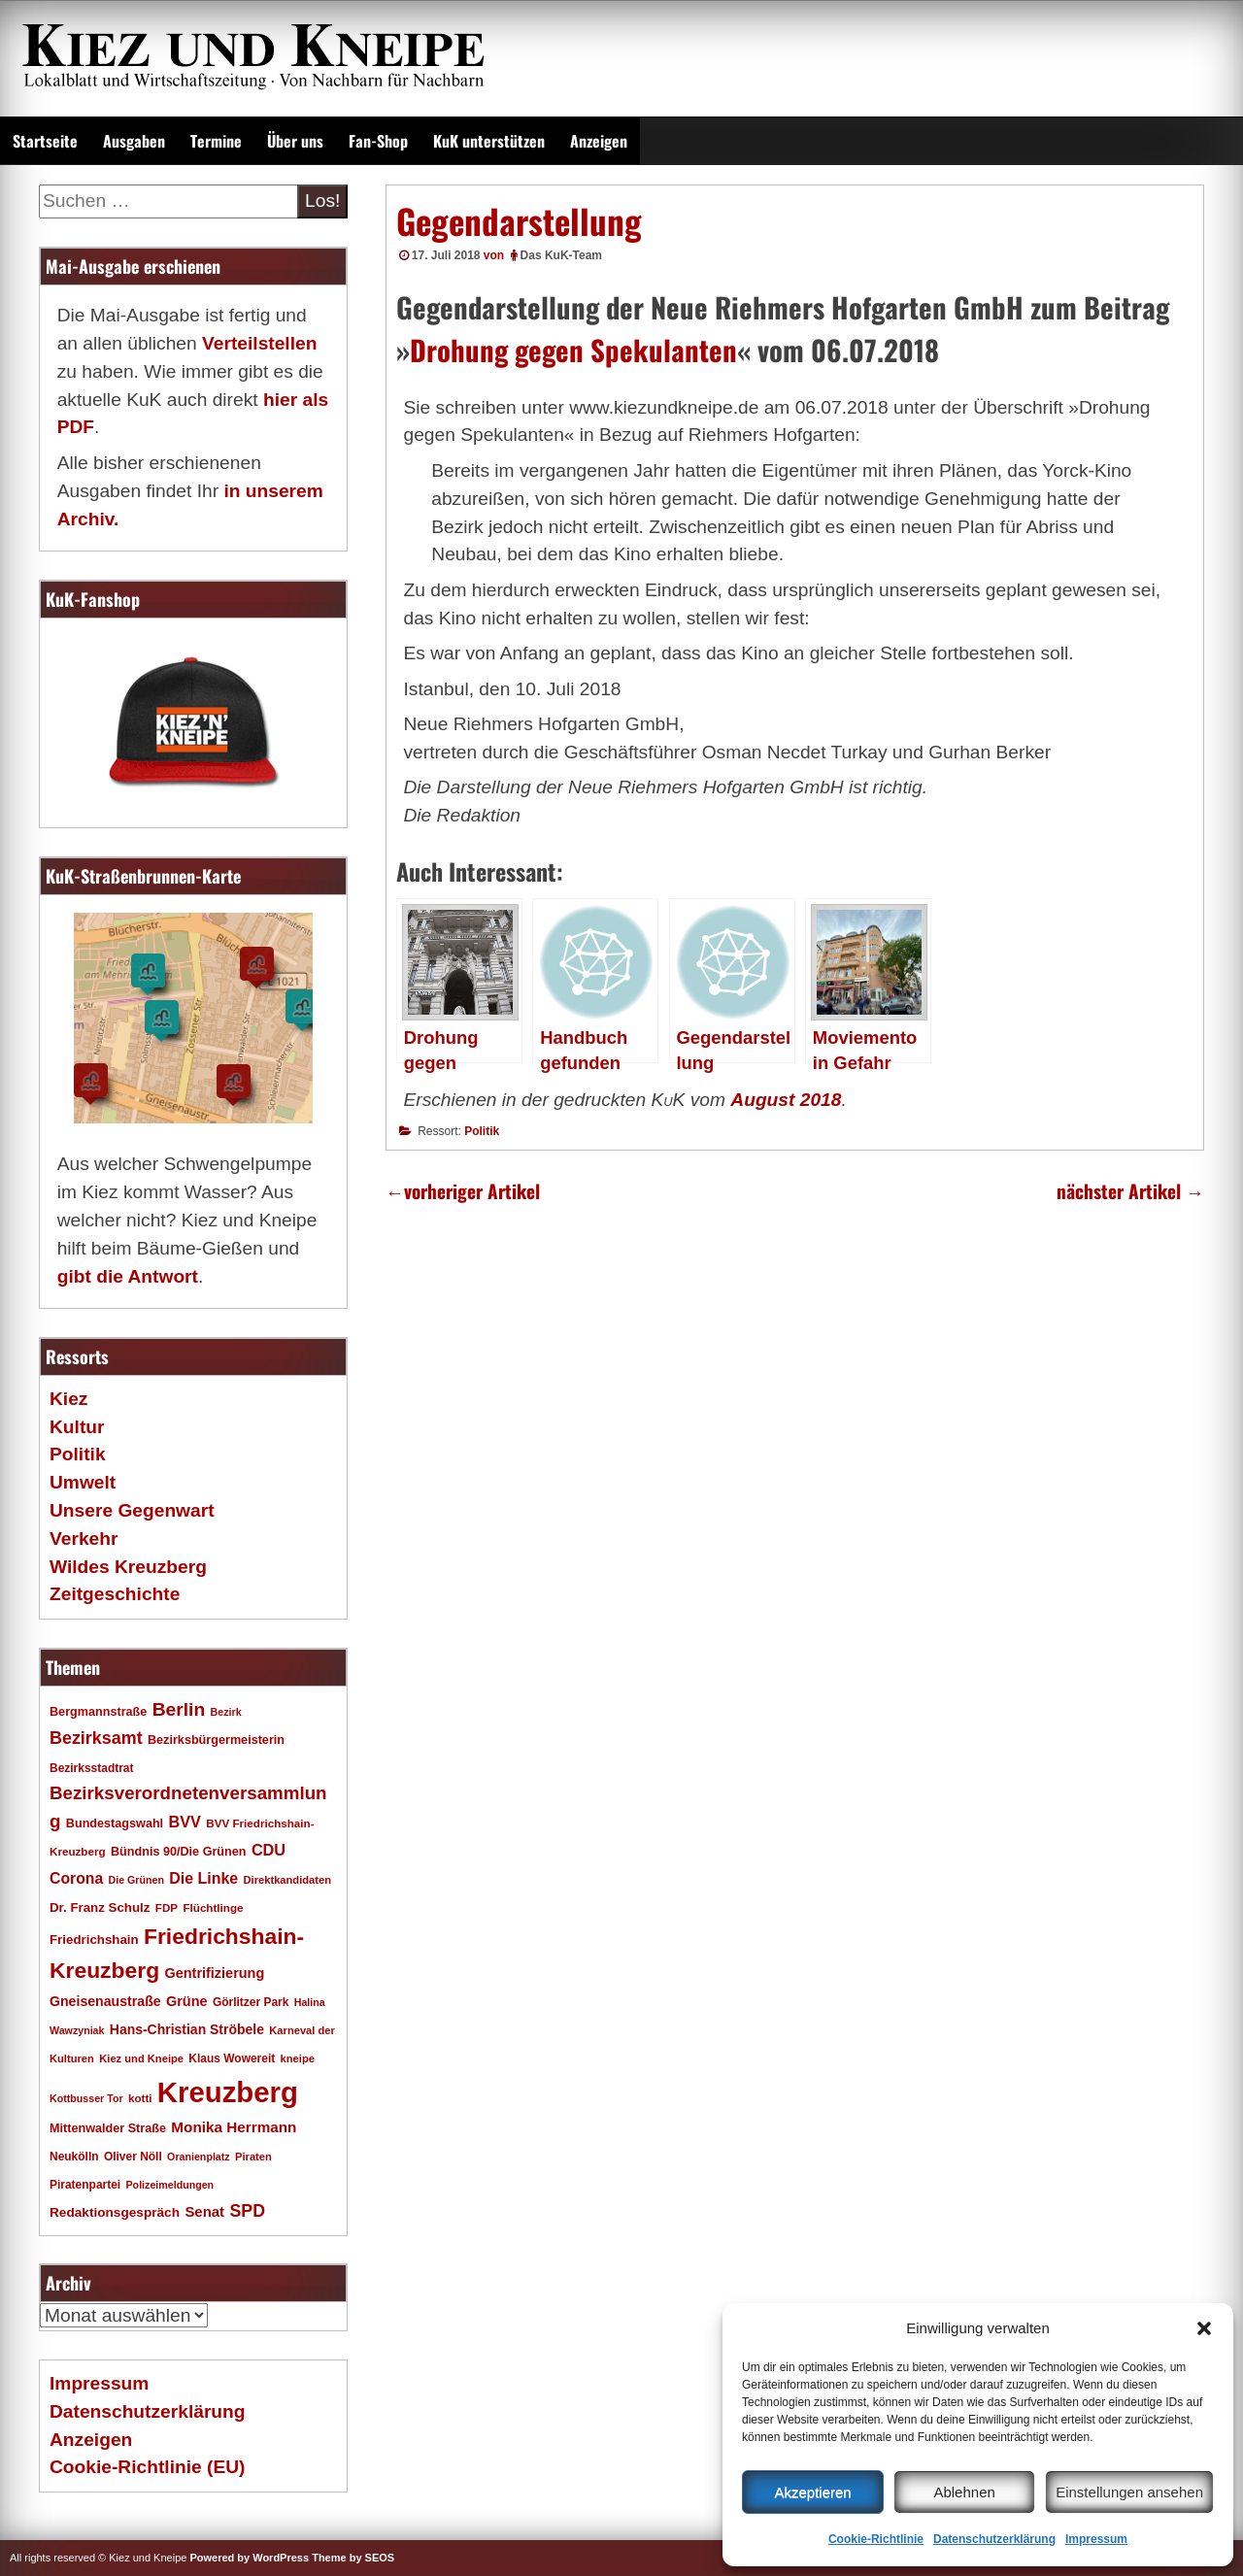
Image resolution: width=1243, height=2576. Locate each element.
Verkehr (84, 1538)
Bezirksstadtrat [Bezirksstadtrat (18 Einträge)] (91, 1768)
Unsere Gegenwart (132, 1510)
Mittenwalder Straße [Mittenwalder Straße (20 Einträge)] (108, 2128)
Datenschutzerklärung (994, 2539)
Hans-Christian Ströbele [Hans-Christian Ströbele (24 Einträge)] (187, 2029)
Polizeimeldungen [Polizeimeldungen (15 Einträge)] (170, 2185)
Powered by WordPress (249, 2557)
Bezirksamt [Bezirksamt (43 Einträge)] (96, 1738)
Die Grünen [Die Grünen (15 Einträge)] (136, 1880)
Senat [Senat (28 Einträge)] (204, 2211)
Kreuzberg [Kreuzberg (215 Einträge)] (227, 2092)
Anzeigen (598, 140)
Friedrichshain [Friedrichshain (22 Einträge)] (94, 1939)
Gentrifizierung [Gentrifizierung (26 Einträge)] (214, 1973)
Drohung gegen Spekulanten (573, 349)
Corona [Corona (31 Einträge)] (76, 1878)
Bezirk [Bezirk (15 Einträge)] (226, 1712)
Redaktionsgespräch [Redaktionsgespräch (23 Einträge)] (115, 2212)
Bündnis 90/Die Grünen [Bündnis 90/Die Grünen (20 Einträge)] (179, 1851)
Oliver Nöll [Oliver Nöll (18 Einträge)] (133, 2156)
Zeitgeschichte (115, 1594)
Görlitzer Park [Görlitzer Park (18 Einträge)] (251, 2002)
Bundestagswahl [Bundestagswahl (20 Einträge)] (114, 1823)
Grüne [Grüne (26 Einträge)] (187, 2001)
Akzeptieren (812, 2492)
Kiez (68, 1398)
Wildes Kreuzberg (128, 1566)
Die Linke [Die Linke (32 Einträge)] (203, 1878)
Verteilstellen (259, 343)
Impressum (1096, 2539)
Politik (481, 1131)
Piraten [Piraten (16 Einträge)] (253, 2156)
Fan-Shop (378, 140)
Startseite (45, 140)
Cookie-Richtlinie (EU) (147, 2467)
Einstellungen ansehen (1129, 2492)
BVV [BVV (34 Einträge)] (184, 1821)
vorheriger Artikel (463, 1191)
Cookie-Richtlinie (876, 2539)
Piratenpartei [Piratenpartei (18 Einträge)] (85, 2184)
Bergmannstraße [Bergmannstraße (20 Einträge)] (98, 1712)
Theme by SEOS (353, 2557)
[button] (1204, 2328)
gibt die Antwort (127, 1276)
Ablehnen (963, 2492)
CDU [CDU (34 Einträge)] (269, 1849)
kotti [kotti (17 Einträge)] (140, 2097)
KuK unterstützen (489, 140)
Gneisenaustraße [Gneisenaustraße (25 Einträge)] (105, 2001)
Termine (216, 140)
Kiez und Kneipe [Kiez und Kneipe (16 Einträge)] (141, 2058)
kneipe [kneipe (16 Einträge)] (298, 2058)
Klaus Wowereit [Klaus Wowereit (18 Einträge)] (231, 2058)
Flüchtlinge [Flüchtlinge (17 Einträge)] (213, 1907)
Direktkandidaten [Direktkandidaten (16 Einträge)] (288, 1880)
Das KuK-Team (561, 255)
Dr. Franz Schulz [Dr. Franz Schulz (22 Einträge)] (100, 1907)
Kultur (77, 1427)
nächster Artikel (1130, 1191)
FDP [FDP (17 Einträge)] (166, 1907)
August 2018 (785, 1099)
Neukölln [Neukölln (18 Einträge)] (74, 2156)
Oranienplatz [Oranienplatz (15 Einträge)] (198, 2156)
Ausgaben (134, 140)
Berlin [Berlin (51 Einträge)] (179, 1709)
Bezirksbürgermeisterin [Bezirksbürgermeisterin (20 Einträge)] (216, 1740)
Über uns (295, 140)
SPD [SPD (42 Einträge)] (247, 2211)
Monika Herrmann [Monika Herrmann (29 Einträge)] (233, 2127)
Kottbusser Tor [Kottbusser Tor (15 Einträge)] (86, 2098)
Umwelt (83, 1482)
